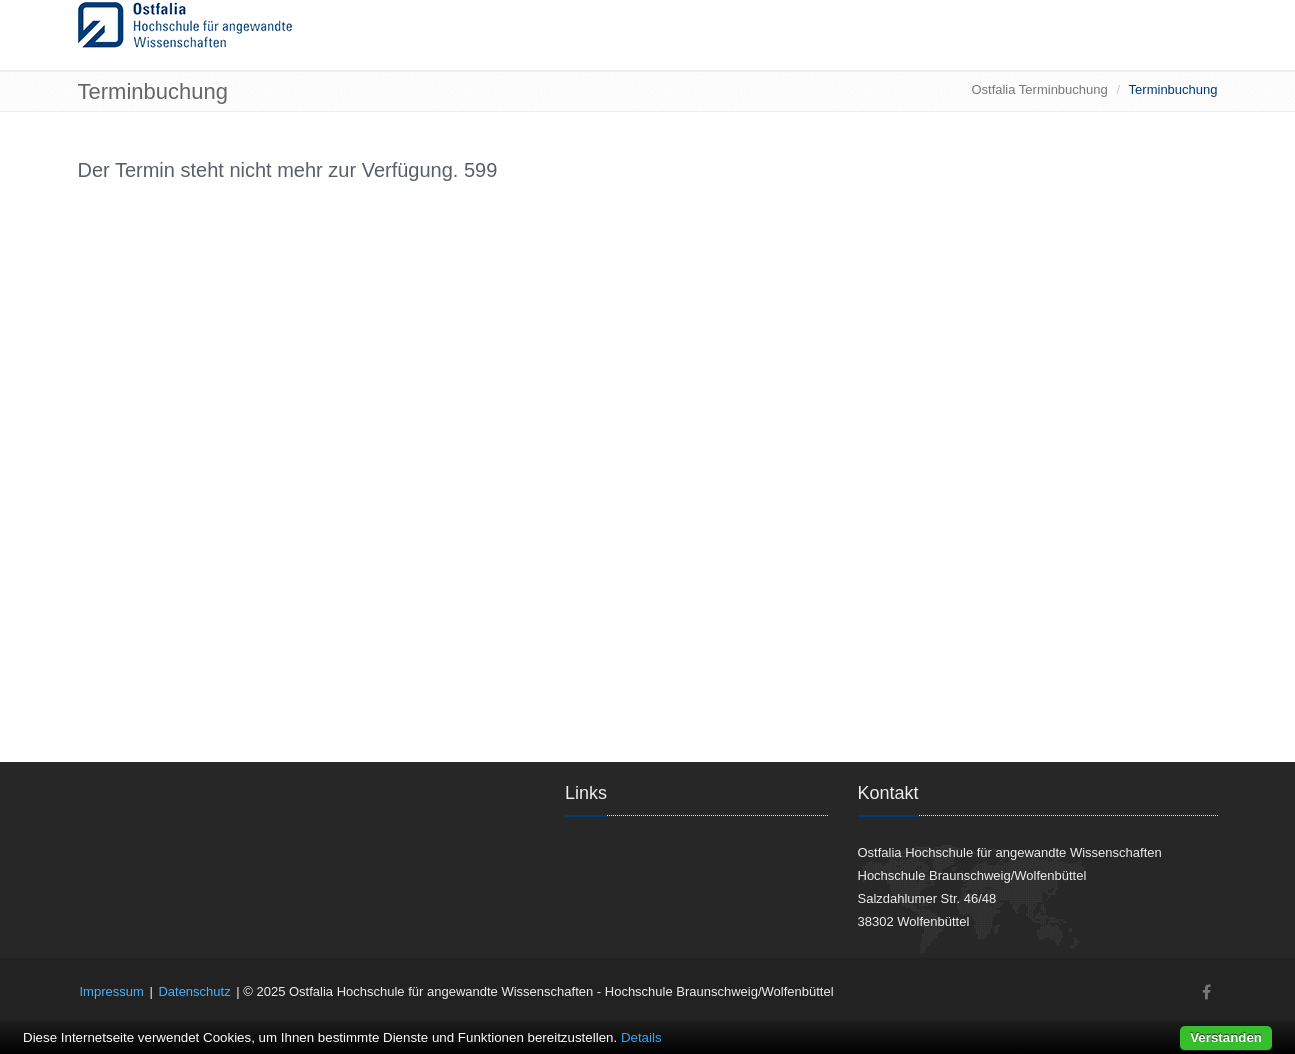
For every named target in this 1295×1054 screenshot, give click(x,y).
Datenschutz (194, 991)
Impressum (112, 991)
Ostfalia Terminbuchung (1039, 89)
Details (641, 1037)
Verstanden (1226, 1037)
